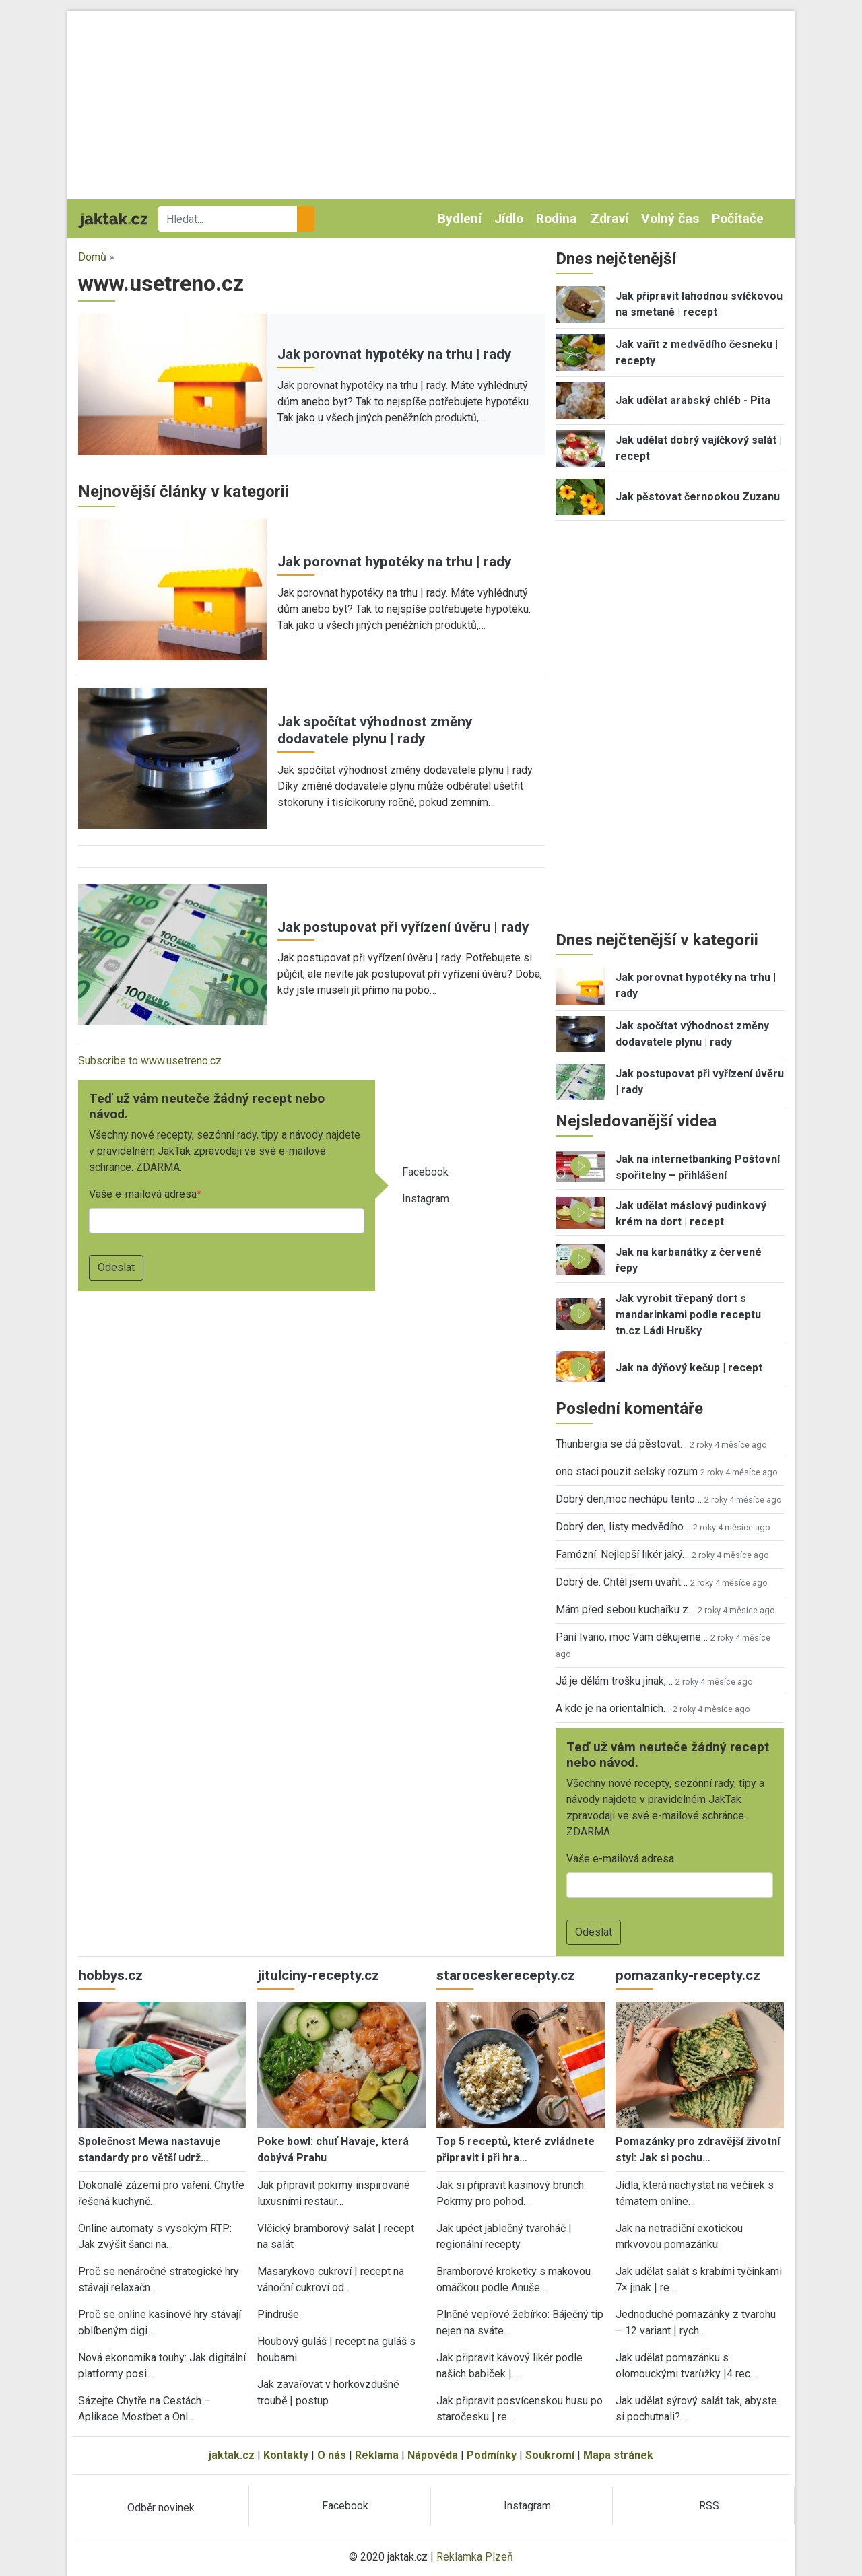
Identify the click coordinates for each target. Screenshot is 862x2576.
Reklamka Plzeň (474, 2556)
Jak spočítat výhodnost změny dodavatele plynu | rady (374, 730)
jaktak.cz (232, 2455)
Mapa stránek (618, 2455)
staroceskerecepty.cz (505, 1975)
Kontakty (285, 2455)
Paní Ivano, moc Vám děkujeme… (632, 1637)
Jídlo (508, 218)
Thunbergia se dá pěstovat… (621, 1443)
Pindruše (278, 2314)
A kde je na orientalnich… (613, 1708)
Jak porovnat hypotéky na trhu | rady (394, 354)
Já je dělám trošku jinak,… (614, 1680)
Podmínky (492, 2455)
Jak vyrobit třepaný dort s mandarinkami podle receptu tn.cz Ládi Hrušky (688, 1314)
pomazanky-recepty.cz (688, 1975)
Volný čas (670, 218)
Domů (92, 256)
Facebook (425, 1171)
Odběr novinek (161, 2507)
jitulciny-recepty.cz (318, 1975)
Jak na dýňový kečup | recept (689, 1367)
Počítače (738, 218)
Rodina (556, 218)
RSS (709, 2505)
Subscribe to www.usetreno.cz (150, 1060)
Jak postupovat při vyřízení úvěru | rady (403, 927)
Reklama (377, 2455)
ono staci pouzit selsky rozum (627, 1471)
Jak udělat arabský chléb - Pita (693, 400)
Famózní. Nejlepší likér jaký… (622, 1554)
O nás (331, 2455)
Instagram (425, 1198)
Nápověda (432, 2455)
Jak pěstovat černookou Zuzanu (698, 496)
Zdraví (609, 218)
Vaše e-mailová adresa (143, 1194)
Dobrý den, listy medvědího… (623, 1526)
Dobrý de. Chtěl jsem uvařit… (622, 1581)
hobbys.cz (110, 1975)
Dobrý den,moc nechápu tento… (629, 1499)
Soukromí (549, 2455)
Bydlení (460, 218)
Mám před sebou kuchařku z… (625, 1609)
